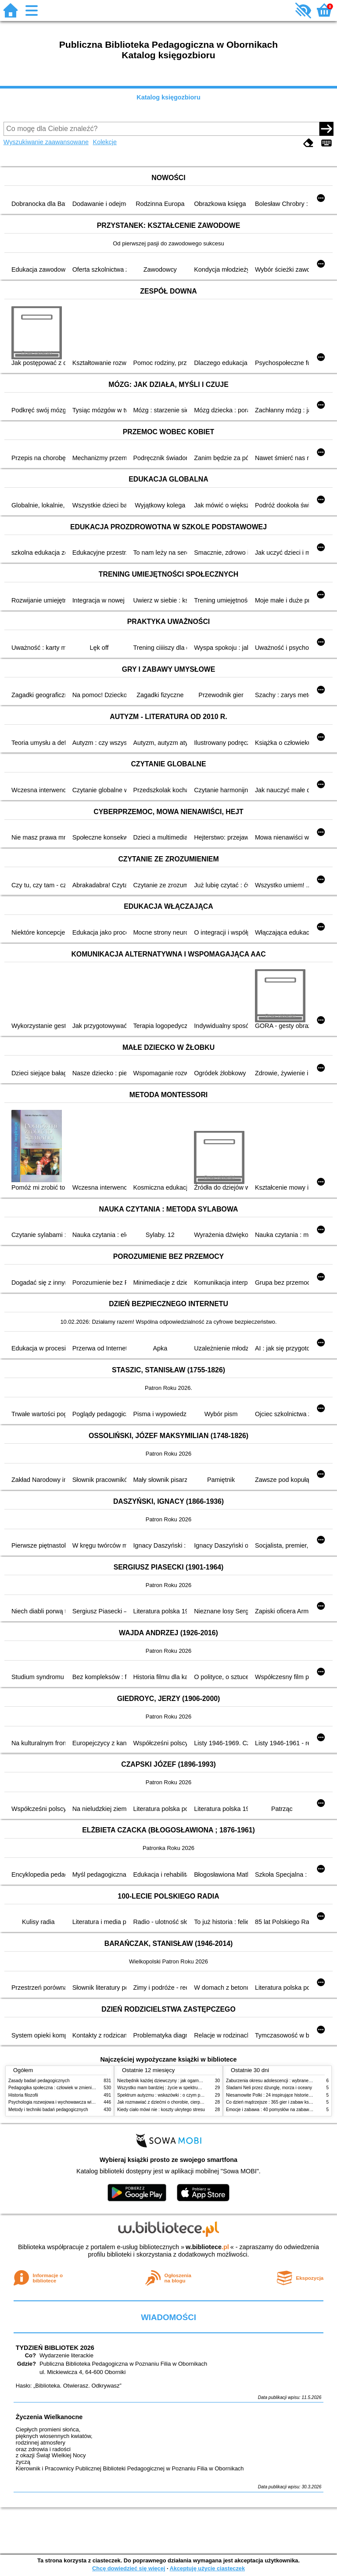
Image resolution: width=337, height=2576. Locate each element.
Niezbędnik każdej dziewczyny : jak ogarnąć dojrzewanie (172, 2080)
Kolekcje (105, 141)
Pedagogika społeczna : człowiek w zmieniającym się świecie (68, 2087)
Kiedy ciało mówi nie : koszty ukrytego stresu (161, 2109)
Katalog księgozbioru (168, 97)
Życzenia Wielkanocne (49, 2416)
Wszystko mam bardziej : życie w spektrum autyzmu (168, 2087)
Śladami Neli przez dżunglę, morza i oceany (269, 2087)
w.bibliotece (207, 2246)
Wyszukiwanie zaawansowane (46, 141)
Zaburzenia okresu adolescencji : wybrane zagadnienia (279, 2080)
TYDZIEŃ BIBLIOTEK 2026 (55, 2347)
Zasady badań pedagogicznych (39, 2080)
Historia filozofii (23, 2095)
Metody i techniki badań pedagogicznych (48, 2109)
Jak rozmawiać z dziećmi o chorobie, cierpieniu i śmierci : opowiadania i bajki (192, 2102)
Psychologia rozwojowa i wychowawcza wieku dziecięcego (65, 2102)
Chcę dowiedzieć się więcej (128, 2568)
